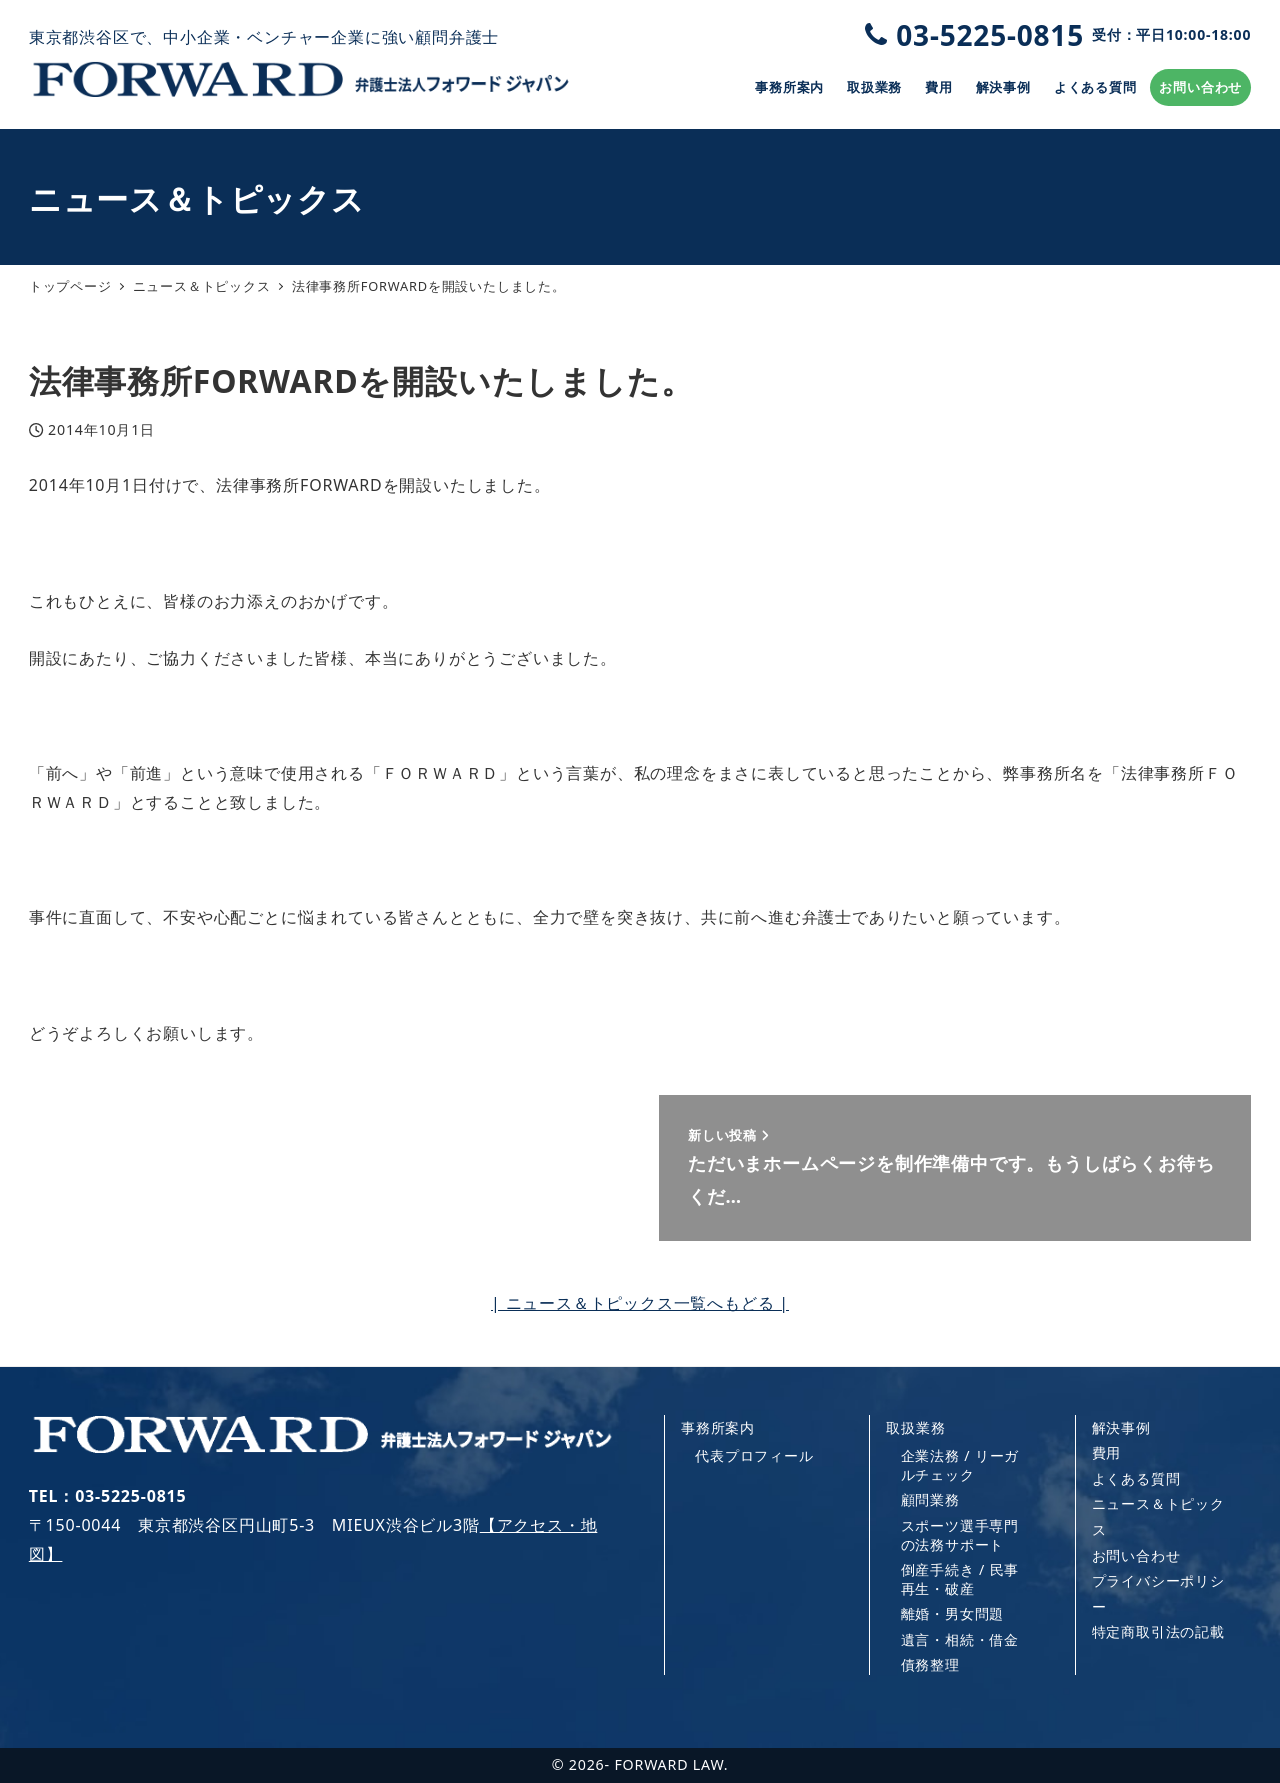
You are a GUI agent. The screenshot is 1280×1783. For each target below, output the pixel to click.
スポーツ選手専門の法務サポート (960, 1534)
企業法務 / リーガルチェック (960, 1464)
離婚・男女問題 (953, 1613)
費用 (1107, 1452)
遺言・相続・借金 (960, 1639)
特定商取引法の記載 (1158, 1631)
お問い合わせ (1136, 1555)
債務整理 (930, 1664)
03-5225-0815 (1058, 35)
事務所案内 (718, 1427)
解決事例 (1121, 1427)
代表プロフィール (754, 1455)
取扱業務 (915, 1427)
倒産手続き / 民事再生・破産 (960, 1578)
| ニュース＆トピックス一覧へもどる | (640, 1303)
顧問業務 (930, 1499)
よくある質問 (1136, 1478)
